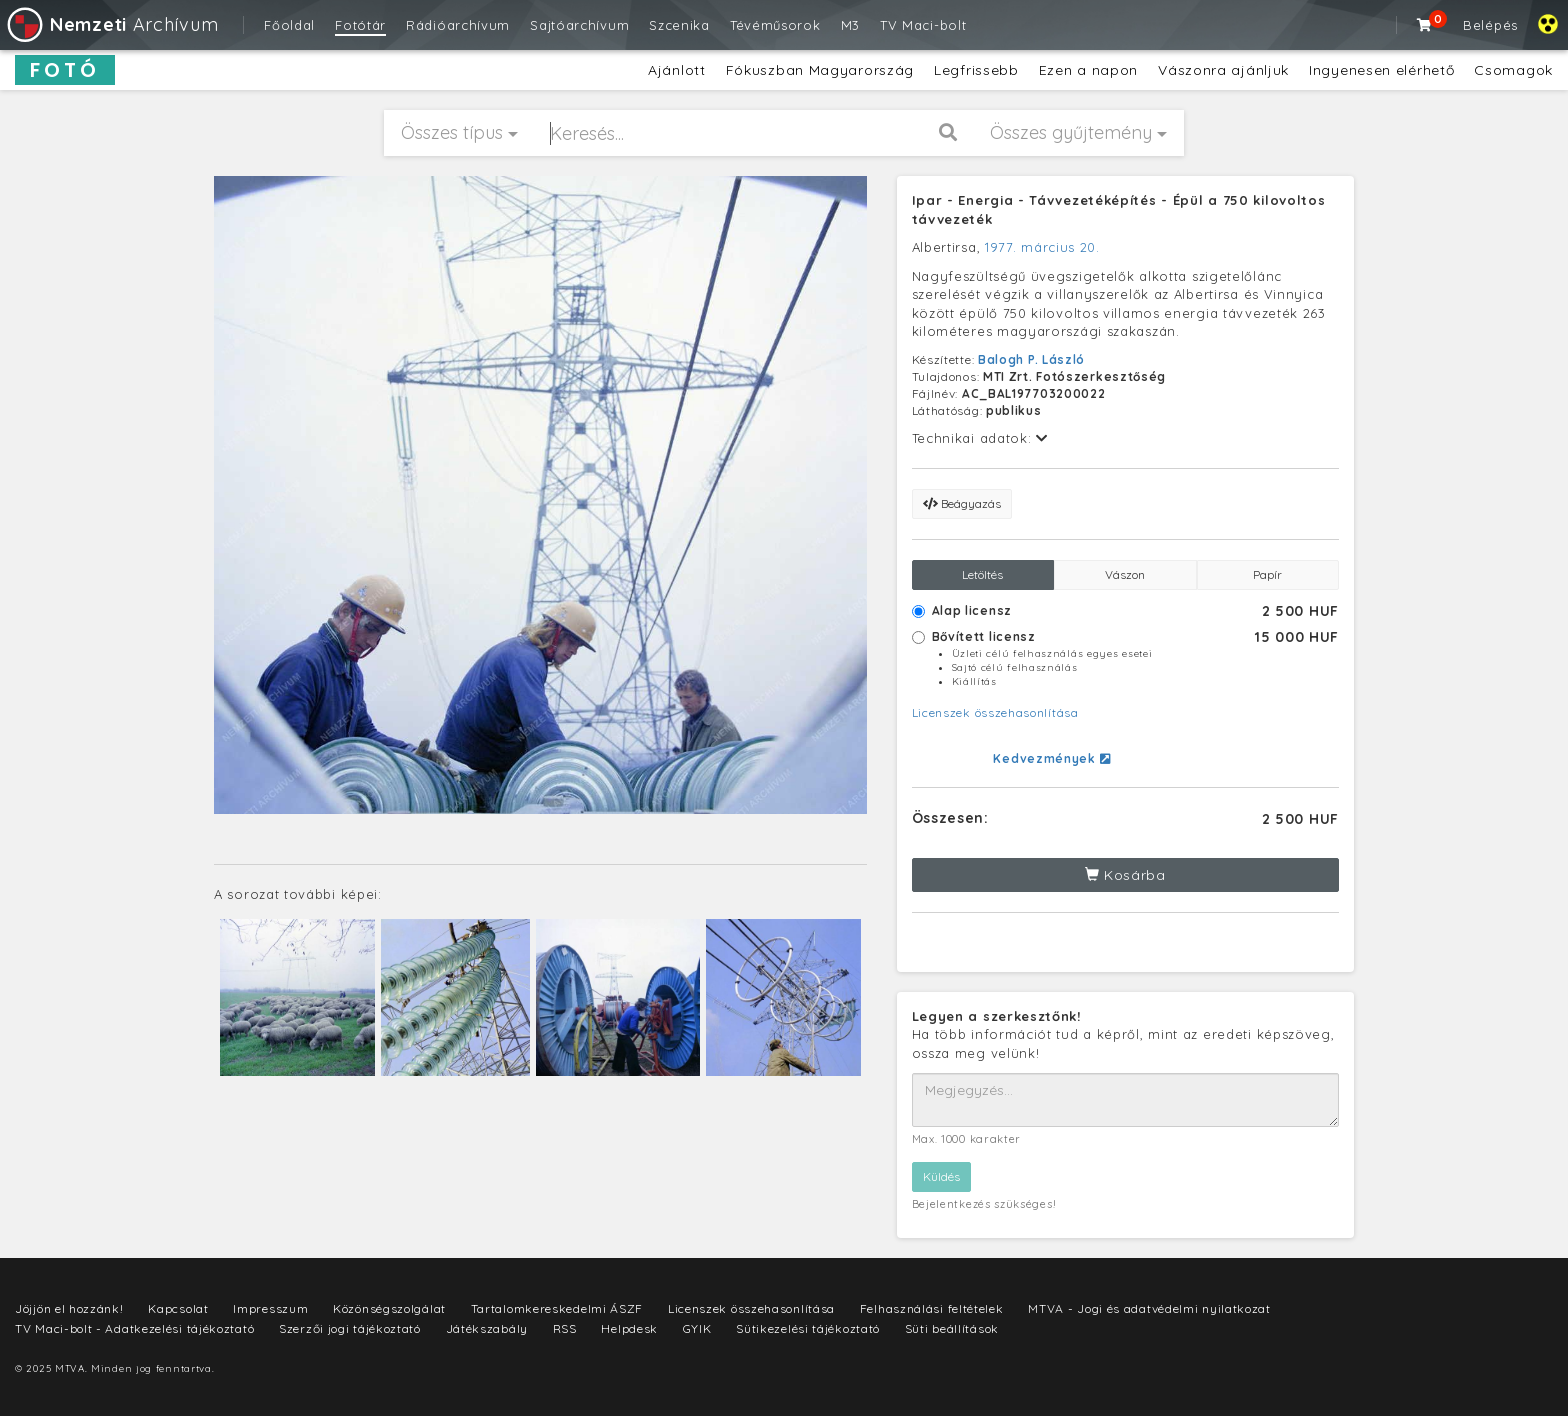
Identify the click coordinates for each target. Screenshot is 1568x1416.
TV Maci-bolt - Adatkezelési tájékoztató (134, 1328)
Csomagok (1513, 70)
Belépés (1490, 25)
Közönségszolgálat (389, 1308)
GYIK (697, 1328)
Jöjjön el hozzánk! (69, 1308)
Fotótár (360, 25)
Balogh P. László (1031, 359)
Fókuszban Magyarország (820, 70)
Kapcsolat (178, 1308)
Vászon (1125, 574)
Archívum (111, 24)
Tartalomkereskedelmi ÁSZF (557, 1308)
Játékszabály (487, 1328)
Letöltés (982, 574)
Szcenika (679, 25)
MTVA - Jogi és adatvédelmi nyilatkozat (1149, 1308)
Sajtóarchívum (579, 25)
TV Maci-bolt (923, 25)
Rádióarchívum (458, 25)
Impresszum (270, 1308)
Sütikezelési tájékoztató (808, 1328)
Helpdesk (629, 1328)
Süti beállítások (952, 1328)
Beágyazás (962, 503)
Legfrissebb (976, 70)
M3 (850, 25)
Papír (1267, 574)
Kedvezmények (1051, 758)
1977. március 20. (1042, 247)
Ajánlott (677, 70)
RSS (565, 1328)
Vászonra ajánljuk (1223, 70)
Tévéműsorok (775, 25)
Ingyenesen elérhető (1381, 70)
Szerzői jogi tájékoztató (350, 1328)
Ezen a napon (1088, 70)
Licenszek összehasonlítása (995, 712)
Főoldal (289, 25)
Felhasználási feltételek (932, 1308)
